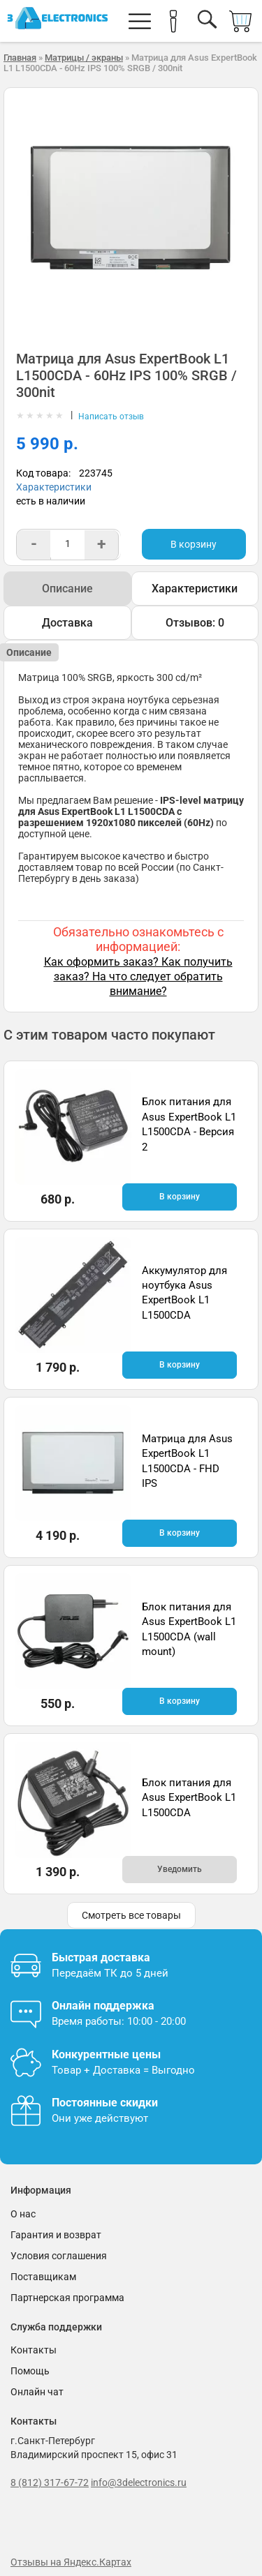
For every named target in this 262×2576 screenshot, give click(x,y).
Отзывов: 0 (195, 622)
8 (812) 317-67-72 (49, 2482)
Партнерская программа (67, 2297)
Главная (19, 57)
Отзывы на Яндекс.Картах (70, 2562)
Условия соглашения (58, 2255)
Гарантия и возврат (55, 2234)
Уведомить (179, 1869)
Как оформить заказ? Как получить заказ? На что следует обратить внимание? (138, 976)
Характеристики (54, 487)
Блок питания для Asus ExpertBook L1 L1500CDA (189, 1797)
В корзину (193, 544)
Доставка (67, 622)
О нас (23, 2213)
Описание (67, 588)
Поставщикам (43, 2276)
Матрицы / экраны (84, 57)
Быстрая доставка (101, 1957)
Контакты (33, 2350)
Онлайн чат (37, 2391)
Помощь (30, 2370)
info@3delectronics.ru (139, 2482)
